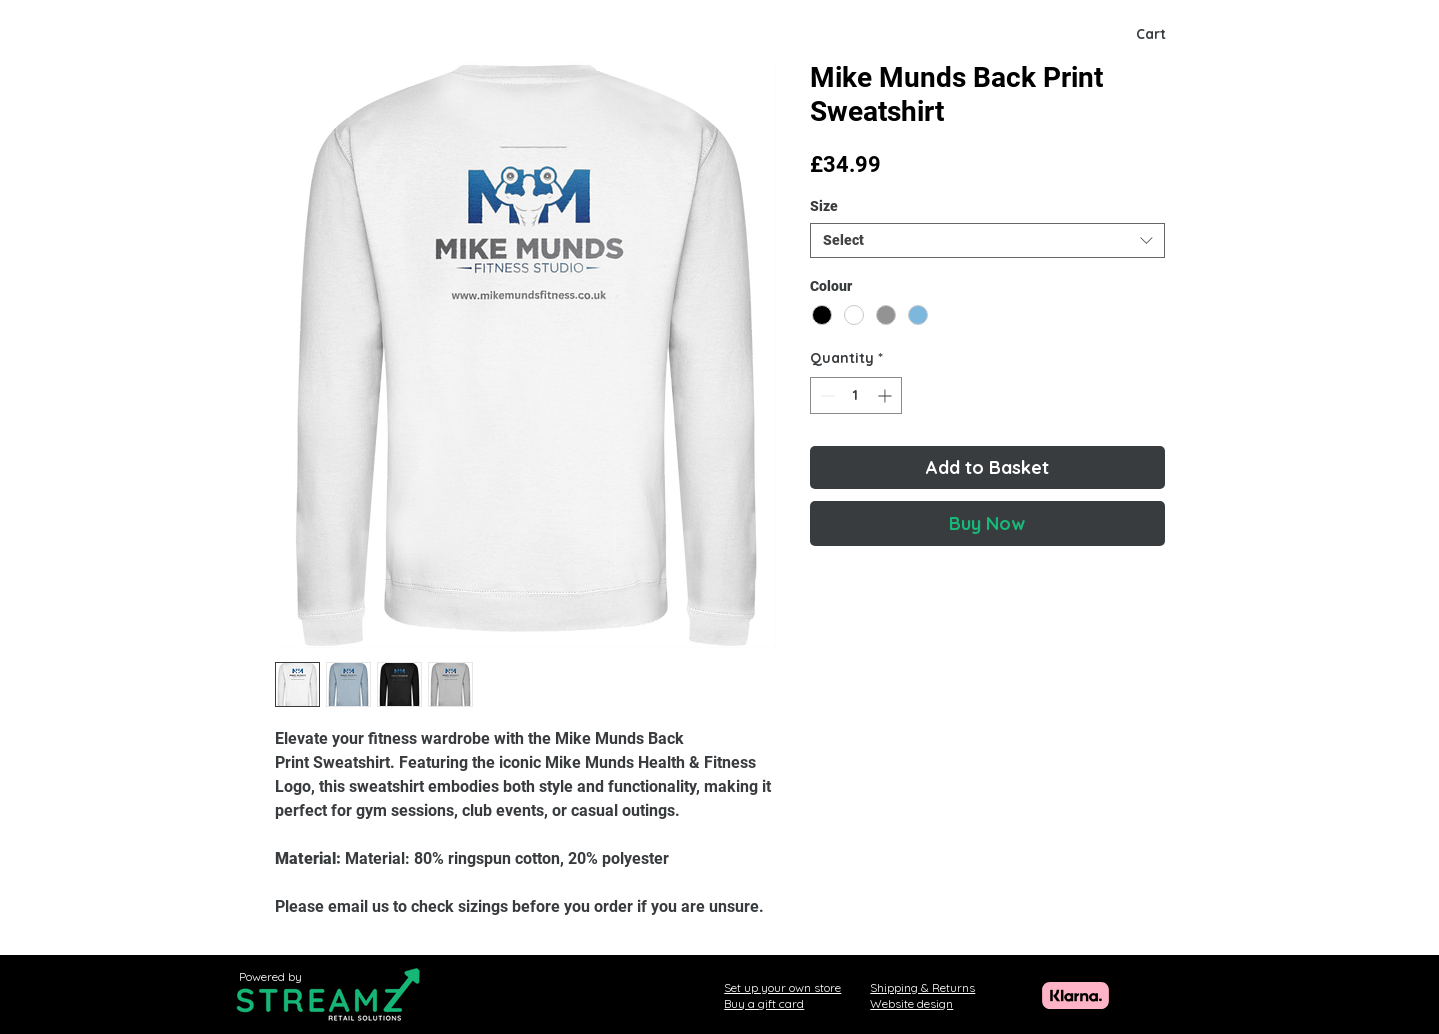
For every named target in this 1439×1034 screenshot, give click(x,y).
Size (824, 206)
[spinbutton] (856, 395)
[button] (1172, 34)
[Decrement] (825, 395)
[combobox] (987, 240)
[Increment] (886, 395)
